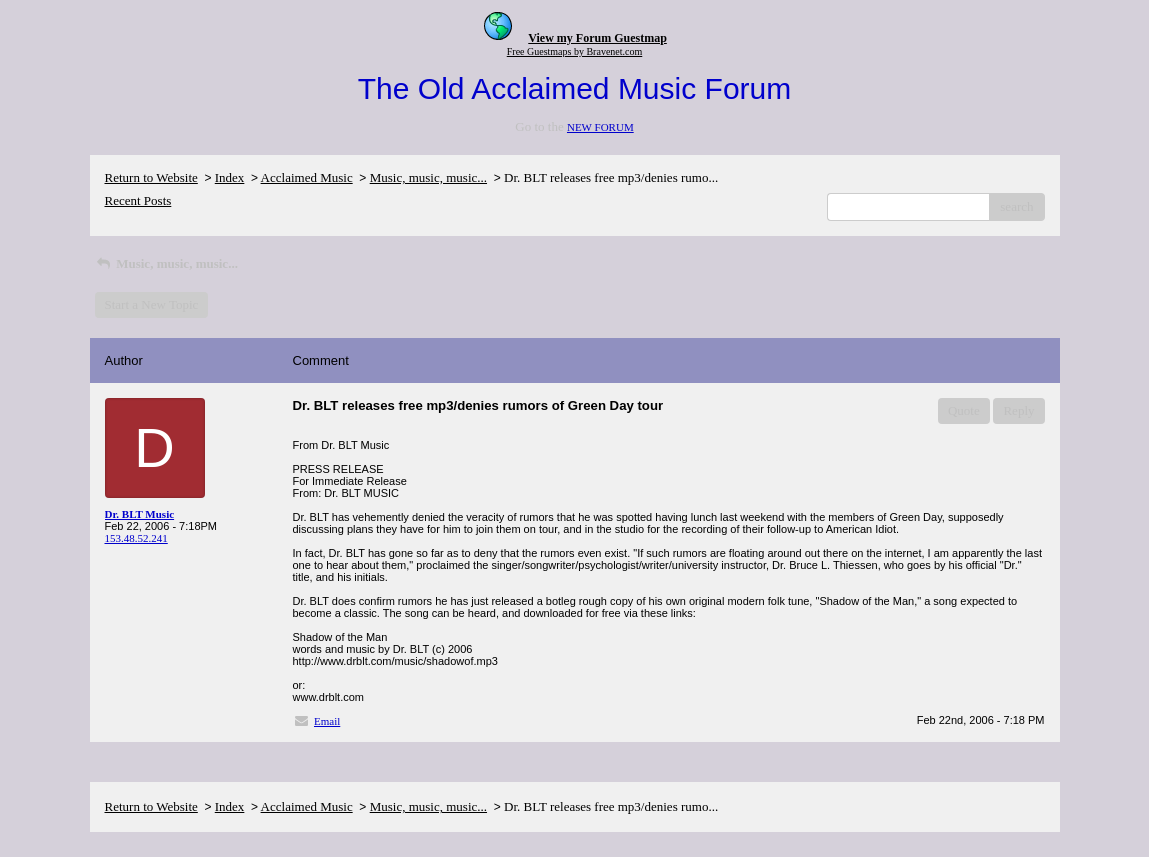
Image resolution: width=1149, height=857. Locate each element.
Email (327, 721)
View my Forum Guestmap (597, 38)
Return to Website (151, 177)
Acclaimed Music (307, 177)
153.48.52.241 (136, 538)
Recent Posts (138, 200)
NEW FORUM (600, 127)
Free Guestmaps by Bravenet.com (575, 51)
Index (230, 177)
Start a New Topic (152, 304)
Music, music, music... (428, 177)
